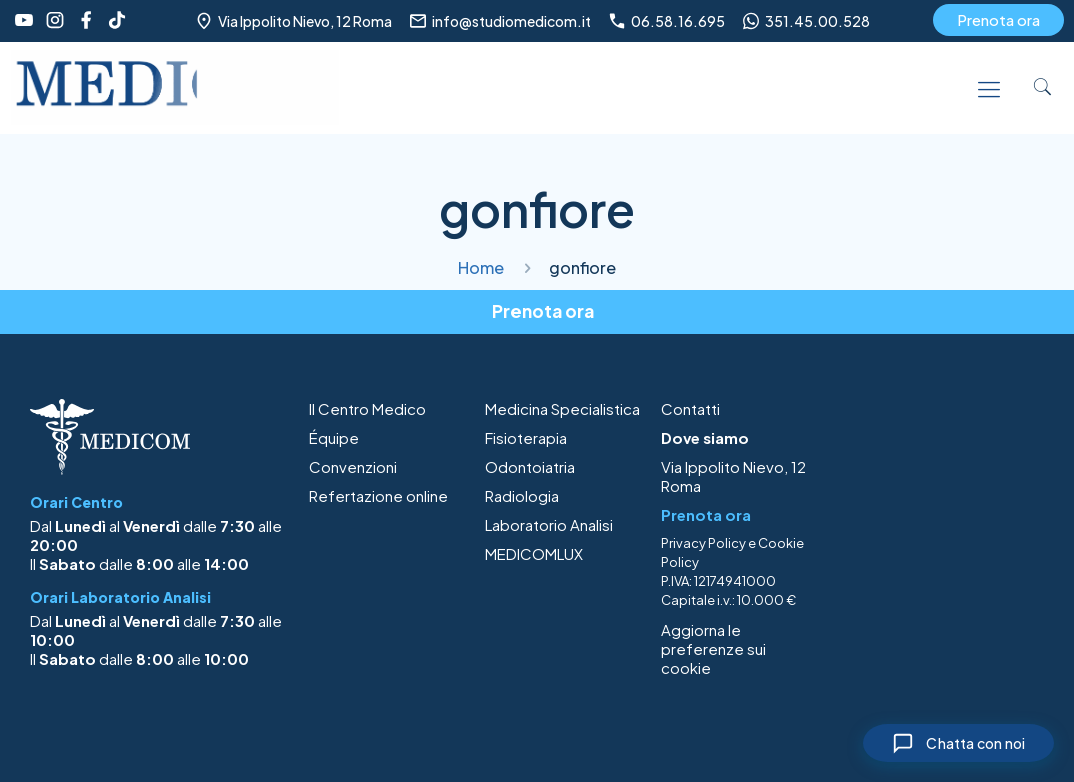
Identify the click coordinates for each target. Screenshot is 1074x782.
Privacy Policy (703, 543)
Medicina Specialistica (562, 408)
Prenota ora (998, 19)
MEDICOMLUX (534, 553)
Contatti (690, 408)
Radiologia (522, 495)
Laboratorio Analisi (549, 524)
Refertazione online (378, 495)
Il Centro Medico (367, 408)
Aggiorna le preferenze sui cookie (713, 648)
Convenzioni (353, 466)
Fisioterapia (526, 437)
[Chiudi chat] (952, 741)
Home (481, 267)
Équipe (334, 437)
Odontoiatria (530, 466)
